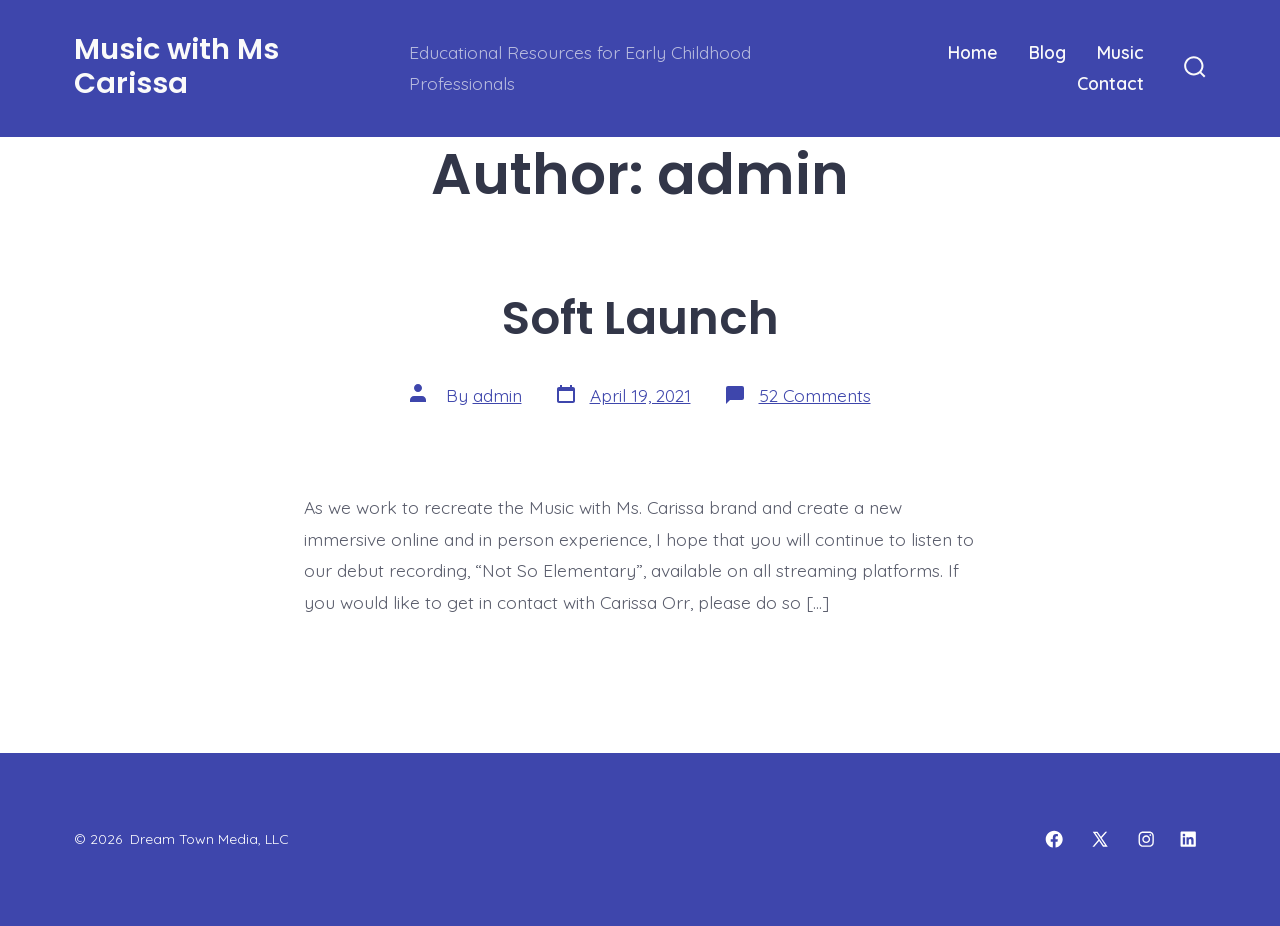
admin (497, 395)
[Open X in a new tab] (1100, 839)
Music (1120, 52)
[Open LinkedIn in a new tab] (1188, 839)
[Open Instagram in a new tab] (1146, 839)
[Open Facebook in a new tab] (1054, 839)
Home (973, 52)
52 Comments (815, 395)
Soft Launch (640, 317)
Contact (1110, 83)
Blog (1047, 52)
